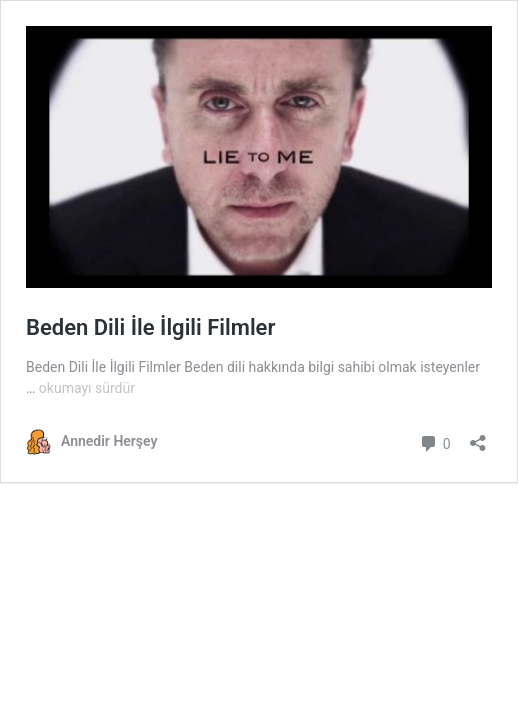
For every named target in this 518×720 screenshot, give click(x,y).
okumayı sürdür (87, 388)
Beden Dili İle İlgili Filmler (150, 327)
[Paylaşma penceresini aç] (478, 436)
